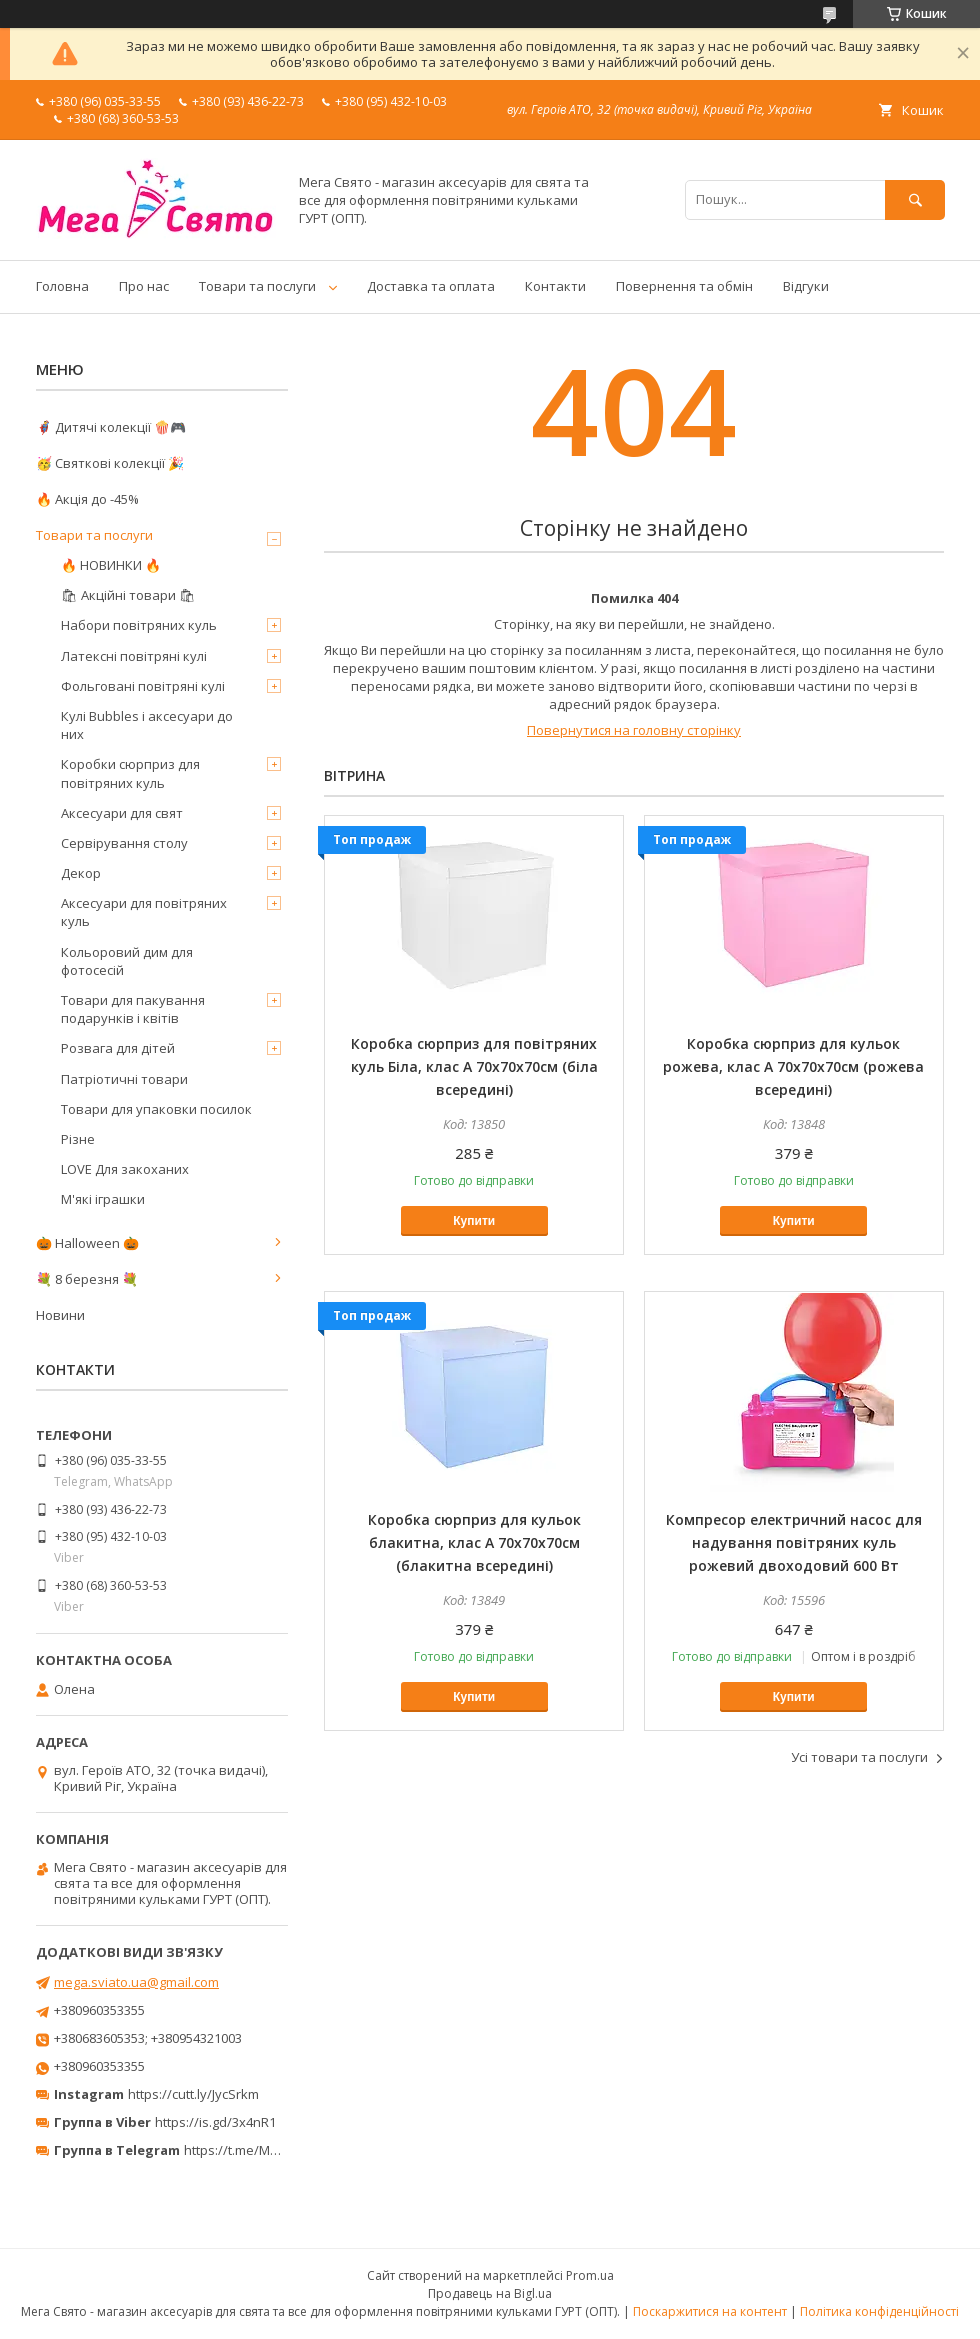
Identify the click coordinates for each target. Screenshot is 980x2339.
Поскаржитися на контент (710, 2311)
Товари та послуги (257, 286)
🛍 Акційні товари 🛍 (128, 595)
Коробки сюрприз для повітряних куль (130, 773)
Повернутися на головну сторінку (634, 730)
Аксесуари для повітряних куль (144, 912)
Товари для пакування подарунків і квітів (133, 1009)
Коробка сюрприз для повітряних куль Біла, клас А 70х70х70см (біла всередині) (474, 1066)
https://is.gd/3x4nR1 (215, 2122)
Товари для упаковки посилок (156, 1109)
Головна (62, 286)
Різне (78, 1139)
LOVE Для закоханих (125, 1169)
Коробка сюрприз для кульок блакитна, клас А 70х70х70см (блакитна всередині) (474, 1542)
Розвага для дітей (118, 1048)
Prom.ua (590, 2275)
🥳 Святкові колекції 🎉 (110, 463)
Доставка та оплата (431, 286)
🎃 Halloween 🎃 (87, 1243)
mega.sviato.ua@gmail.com (136, 1982)
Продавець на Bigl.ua (490, 2293)
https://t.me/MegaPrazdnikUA (274, 2150)
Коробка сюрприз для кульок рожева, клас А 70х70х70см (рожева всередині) (793, 1066)
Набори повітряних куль (139, 625)
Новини (60, 1315)
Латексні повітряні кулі (134, 656)
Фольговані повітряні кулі (143, 686)
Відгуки (806, 286)
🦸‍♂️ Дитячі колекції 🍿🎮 (111, 427)
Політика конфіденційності (879, 2311)
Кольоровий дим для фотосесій (127, 961)
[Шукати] (915, 199)
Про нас (144, 286)
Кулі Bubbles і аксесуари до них (147, 725)
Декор (81, 873)
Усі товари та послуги (859, 1757)
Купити (474, 1221)
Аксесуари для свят (122, 813)
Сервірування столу (124, 843)
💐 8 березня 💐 (87, 1279)
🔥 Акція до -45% (87, 499)
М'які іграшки (103, 1199)
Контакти (555, 286)
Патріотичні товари (124, 1079)
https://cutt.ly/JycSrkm (193, 2094)
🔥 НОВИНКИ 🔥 (111, 565)
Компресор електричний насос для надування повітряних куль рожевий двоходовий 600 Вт (794, 1542)
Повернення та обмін (684, 286)
